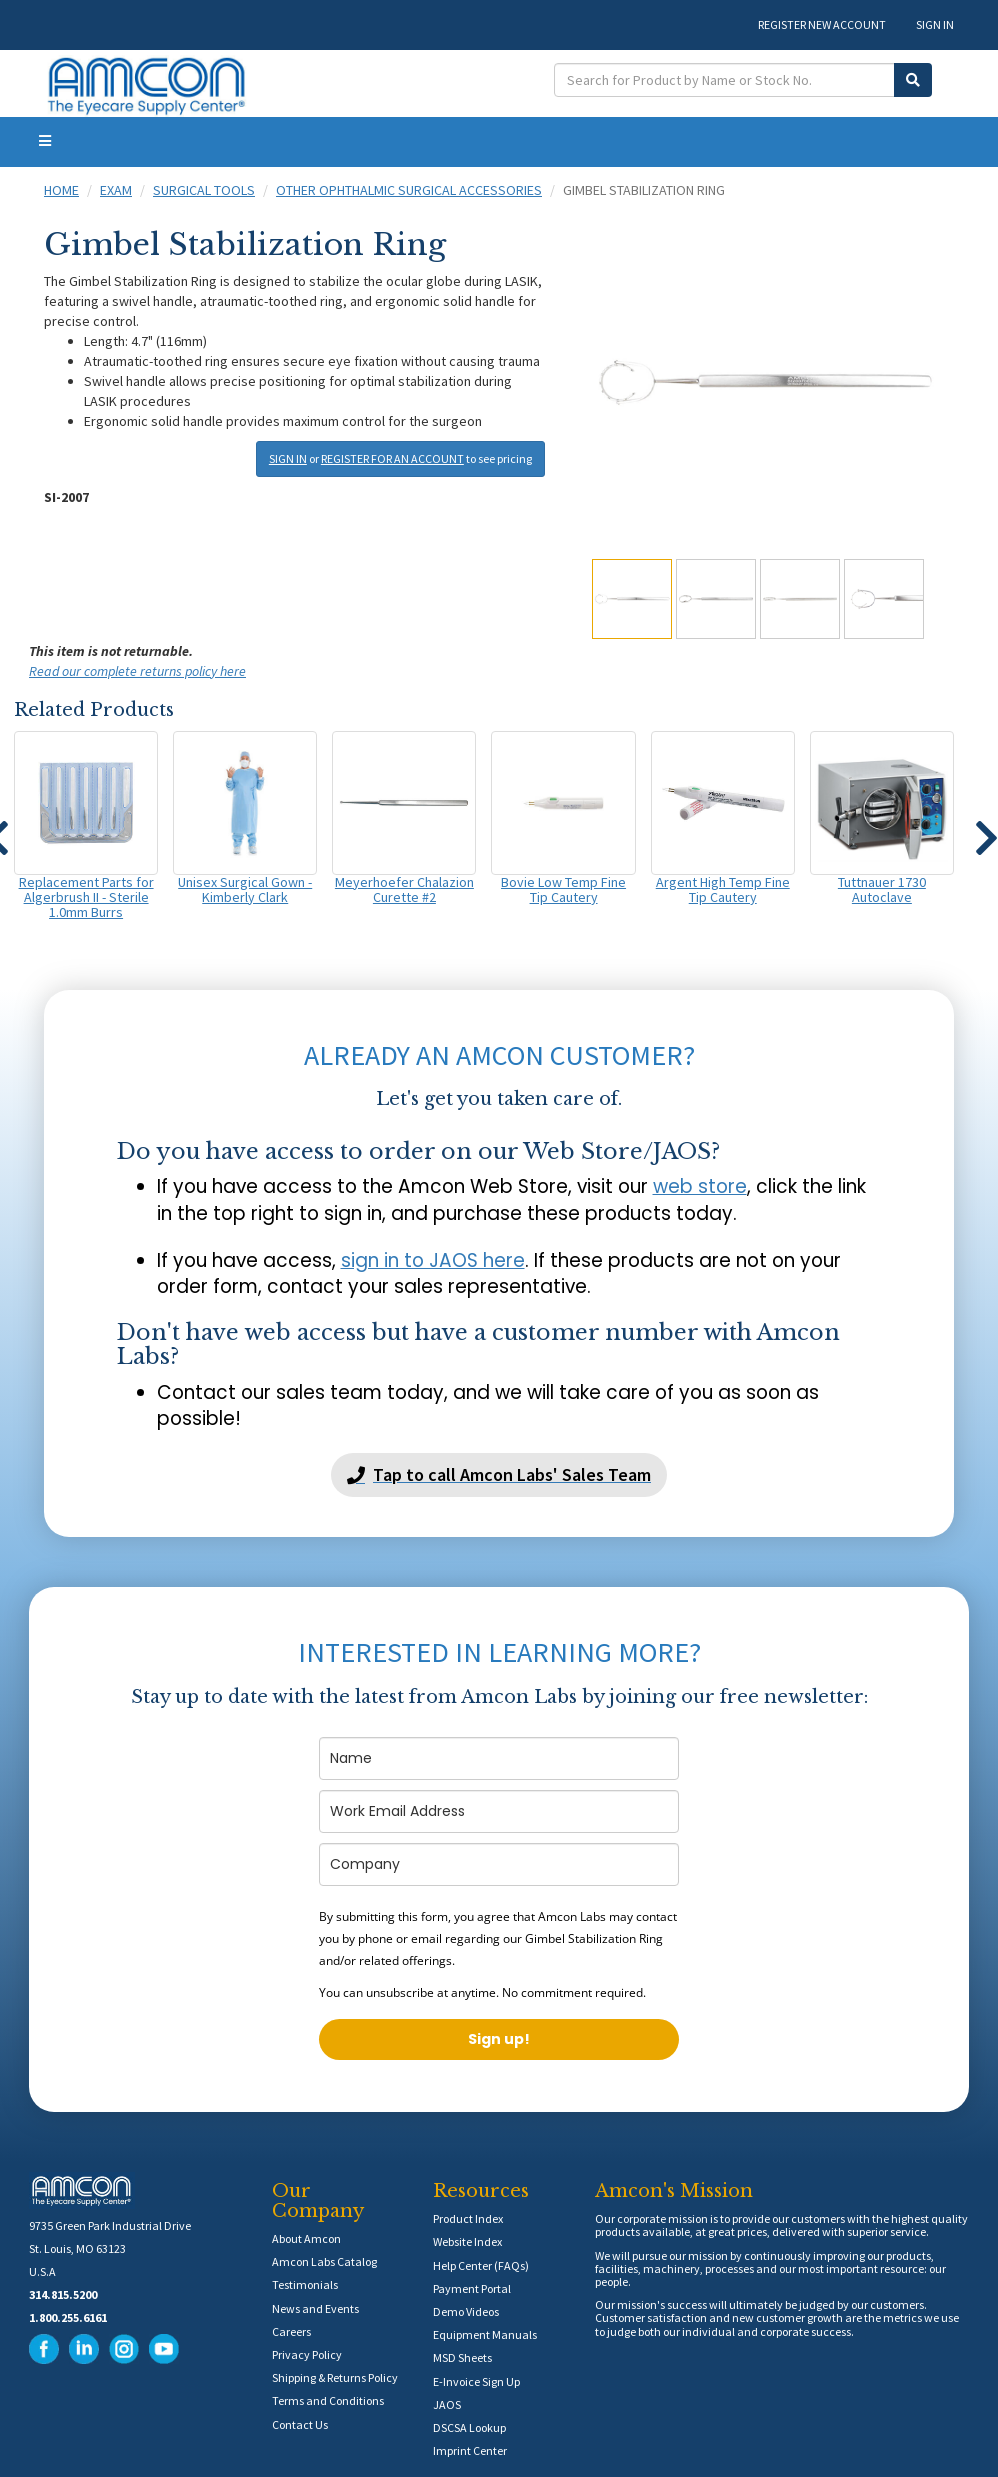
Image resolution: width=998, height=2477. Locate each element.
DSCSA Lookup (469, 2427)
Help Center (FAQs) (481, 2265)
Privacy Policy (307, 2354)
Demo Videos (466, 2311)
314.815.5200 (63, 2294)
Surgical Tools (204, 190)
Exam (116, 190)
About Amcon (306, 2238)
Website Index (467, 2241)
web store (700, 1186)
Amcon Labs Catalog (324, 2261)
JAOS (447, 2404)
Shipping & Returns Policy (335, 2377)
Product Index (468, 2218)
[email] (499, 1811)
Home (61, 190)
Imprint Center (470, 2450)
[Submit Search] (913, 80)
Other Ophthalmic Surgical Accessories (409, 190)
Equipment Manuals (485, 2334)
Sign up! (499, 2039)
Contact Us (300, 2424)
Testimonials (305, 2284)
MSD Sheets (462, 2357)
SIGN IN (935, 24)
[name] (499, 1758)
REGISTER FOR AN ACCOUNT (392, 458)
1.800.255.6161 (68, 2317)
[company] (499, 1864)
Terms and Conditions (328, 2400)
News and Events (315, 2308)
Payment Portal (472, 2288)
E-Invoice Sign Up (476, 2381)
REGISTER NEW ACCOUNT (822, 24)
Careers (291, 2331)
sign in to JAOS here (433, 1260)
